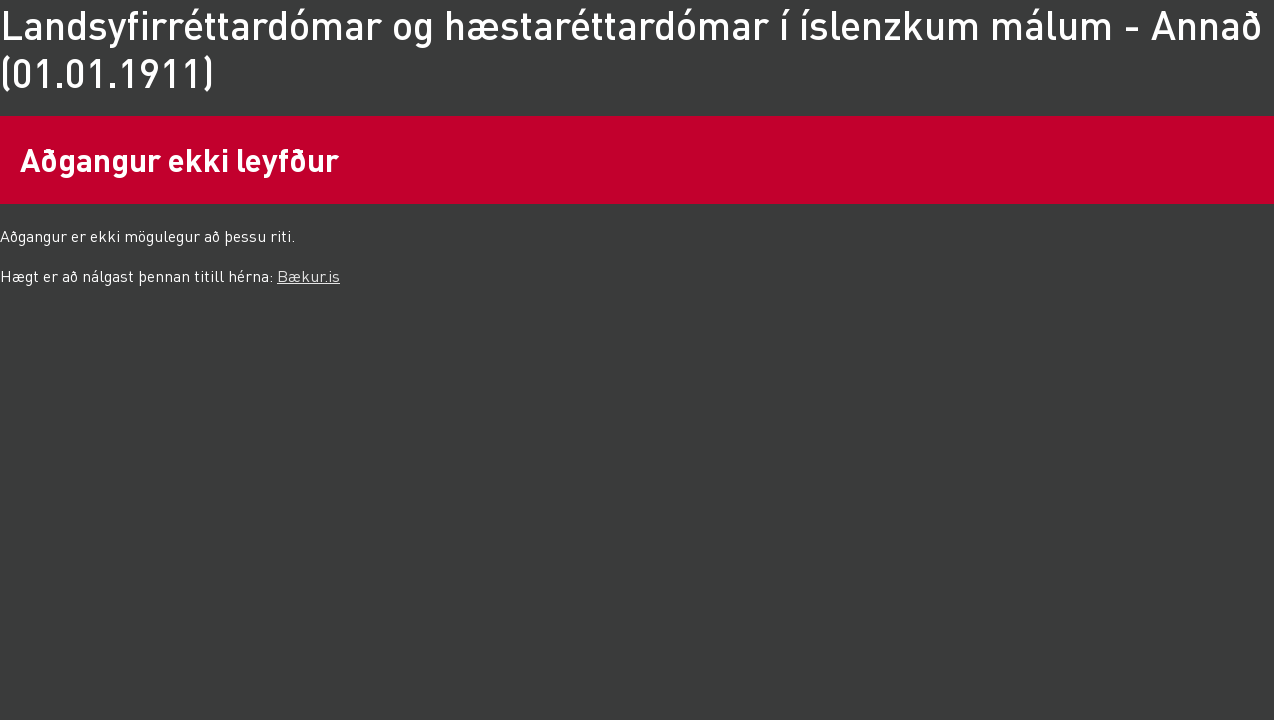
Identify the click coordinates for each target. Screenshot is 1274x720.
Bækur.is (308, 275)
